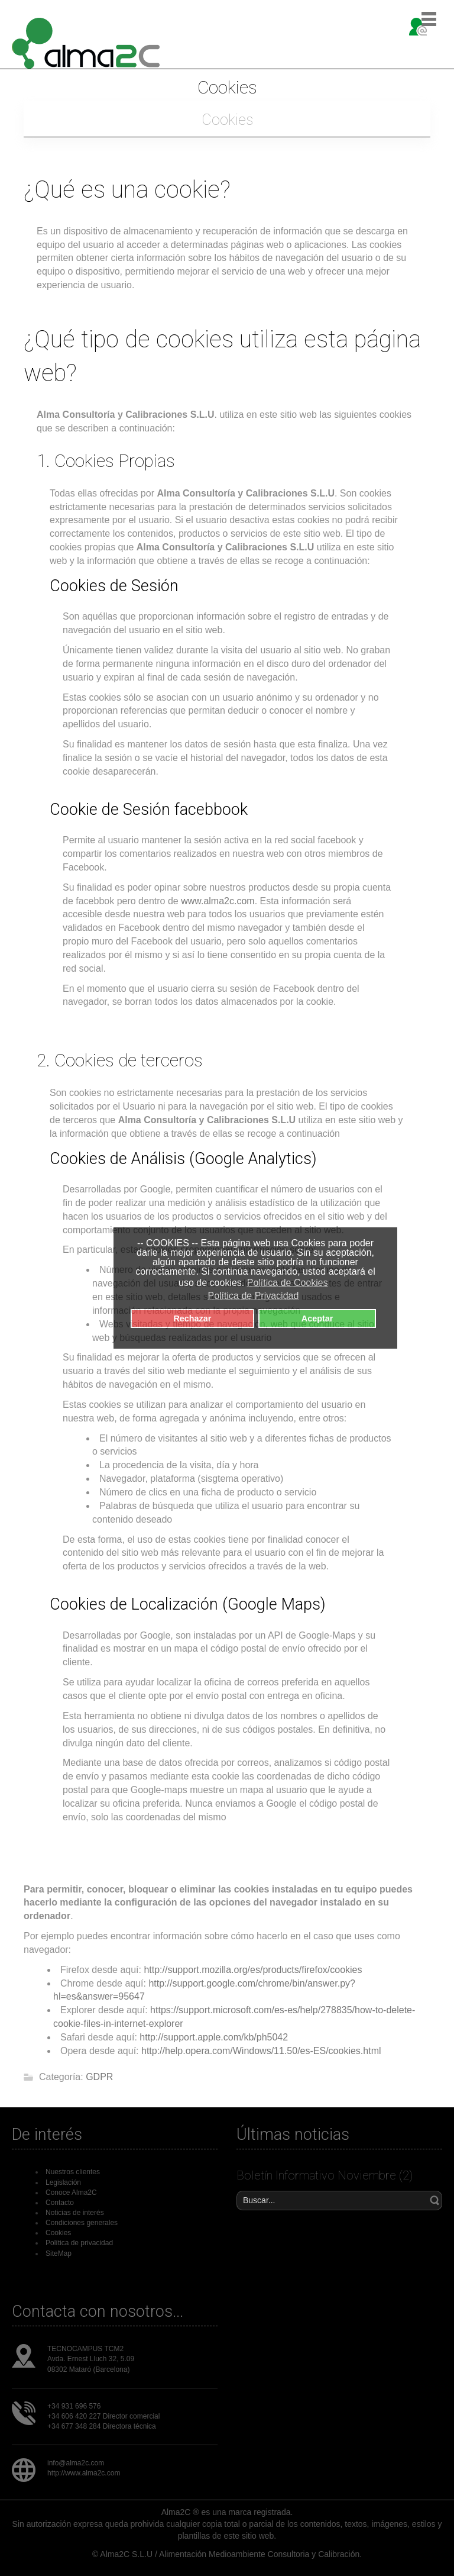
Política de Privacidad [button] (253, 1296)
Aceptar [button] (317, 1318)
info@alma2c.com (75, 2463)
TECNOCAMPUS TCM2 (85, 2349)
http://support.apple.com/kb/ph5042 (214, 2037)
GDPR (99, 2077)
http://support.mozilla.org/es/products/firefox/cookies (253, 1970)
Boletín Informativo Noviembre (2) (324, 2175)
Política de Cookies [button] (287, 1283)
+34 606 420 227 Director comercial (103, 2416)
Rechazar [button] (192, 1318)
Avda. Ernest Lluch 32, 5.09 (90, 2359)
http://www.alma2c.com (83, 2473)
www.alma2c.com (217, 901)
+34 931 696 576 (73, 2406)
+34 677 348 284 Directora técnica (101, 2426)
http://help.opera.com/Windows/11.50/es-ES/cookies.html (261, 2051)
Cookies (227, 119)
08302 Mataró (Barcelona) (88, 2369)
